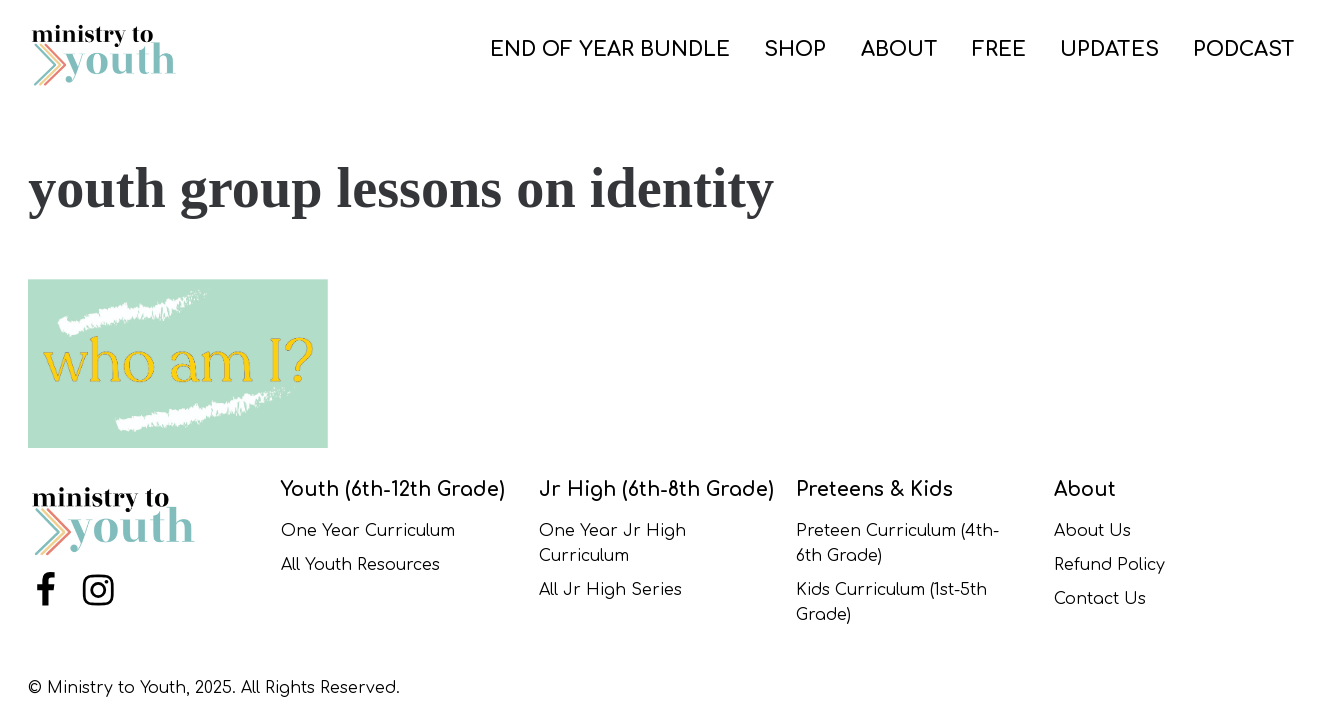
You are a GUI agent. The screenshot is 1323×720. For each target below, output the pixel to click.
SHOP (795, 49)
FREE (999, 49)
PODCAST (1244, 49)
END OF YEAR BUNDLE (610, 49)
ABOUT (899, 49)
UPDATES (1109, 49)
